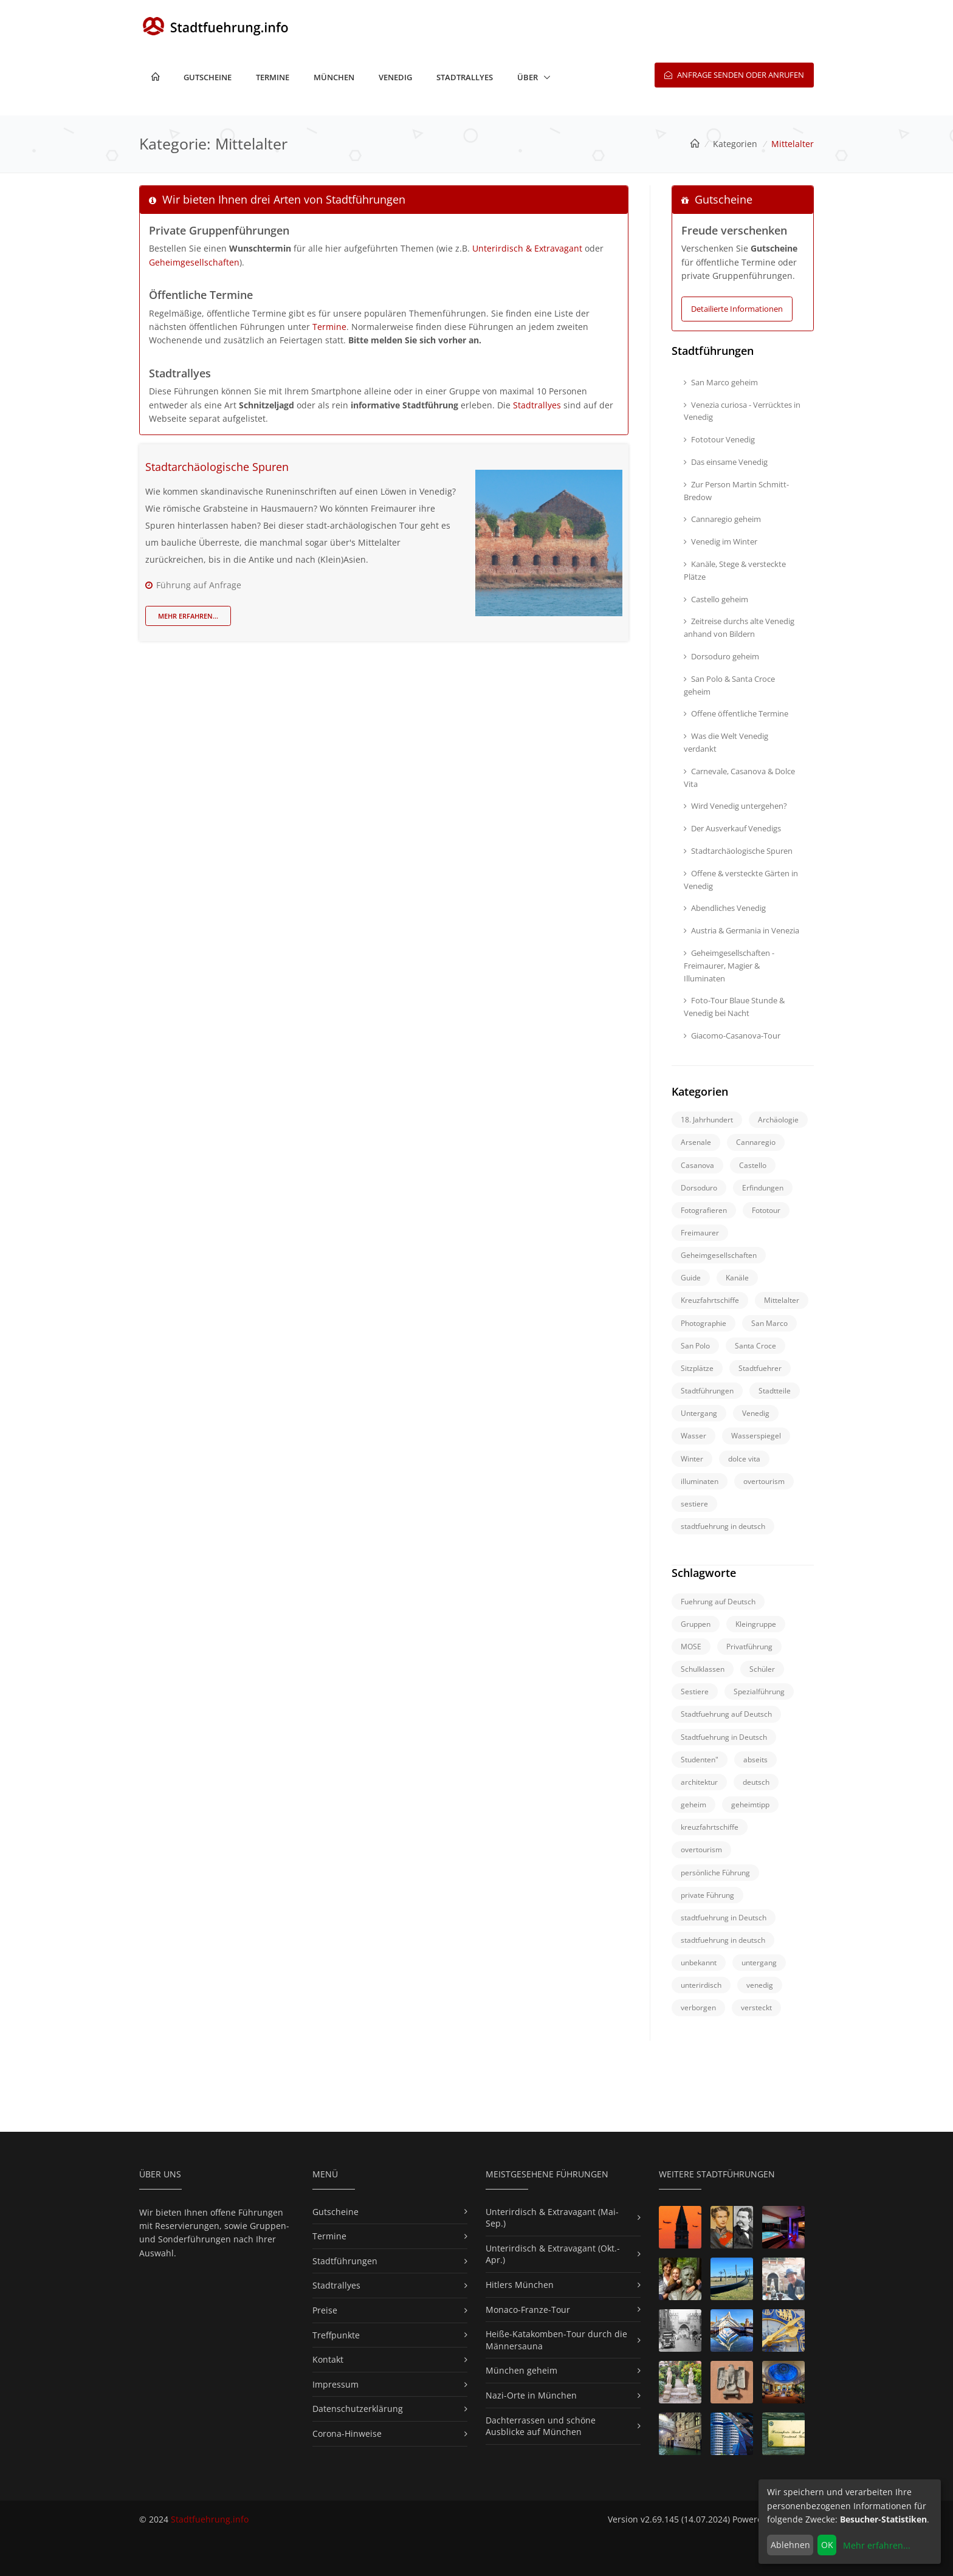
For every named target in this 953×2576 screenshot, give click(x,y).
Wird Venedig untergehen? (735, 805)
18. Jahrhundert (707, 1120)
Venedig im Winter (720, 541)
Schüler (762, 1669)
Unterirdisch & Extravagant (527, 248)
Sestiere (695, 1691)
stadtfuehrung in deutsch (723, 1526)
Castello (752, 1165)
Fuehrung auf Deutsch (718, 1601)
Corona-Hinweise (347, 2433)
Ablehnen (790, 2544)
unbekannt (699, 1962)
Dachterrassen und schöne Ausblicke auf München (541, 2426)
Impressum (335, 2384)
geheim (693, 1804)
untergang (759, 1962)
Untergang (699, 1413)
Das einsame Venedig (726, 461)
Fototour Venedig (719, 439)
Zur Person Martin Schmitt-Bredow (736, 491)
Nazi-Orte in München (531, 2395)
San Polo (695, 1346)
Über (527, 77)
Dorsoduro (699, 1188)
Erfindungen (762, 1188)
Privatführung (749, 1646)
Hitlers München (520, 2284)
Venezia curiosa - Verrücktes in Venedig (742, 411)
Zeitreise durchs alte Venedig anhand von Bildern (739, 627)
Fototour (766, 1210)
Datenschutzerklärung (357, 2408)
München (334, 77)
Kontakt (327, 2359)
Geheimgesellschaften (194, 262)
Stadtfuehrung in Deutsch (724, 1737)
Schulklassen (702, 1669)
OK (827, 2544)
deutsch (756, 1782)
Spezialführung (759, 1691)
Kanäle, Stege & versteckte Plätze (735, 570)
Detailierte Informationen (737, 308)
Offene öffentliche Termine (736, 713)
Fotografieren (704, 1210)
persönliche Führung (715, 1872)
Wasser (693, 1436)
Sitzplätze (697, 1368)
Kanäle (737, 1278)
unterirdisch (701, 1985)
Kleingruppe (755, 1624)
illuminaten (699, 1481)
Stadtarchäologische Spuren (217, 466)
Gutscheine (208, 77)
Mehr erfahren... (188, 615)
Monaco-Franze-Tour (528, 2309)
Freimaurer (700, 1233)
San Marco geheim (721, 382)
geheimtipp (750, 1804)
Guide (691, 1278)
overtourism (764, 1481)
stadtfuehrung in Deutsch (723, 1917)
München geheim (521, 2370)
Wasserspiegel (756, 1436)
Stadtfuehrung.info (210, 2519)
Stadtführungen (707, 1391)
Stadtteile (775, 1391)
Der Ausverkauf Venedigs (732, 828)
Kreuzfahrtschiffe (710, 1300)
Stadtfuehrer (760, 1368)
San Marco (769, 1323)
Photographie (703, 1323)
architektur (699, 1782)
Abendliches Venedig (725, 907)
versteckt (756, 2007)
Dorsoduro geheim (721, 656)
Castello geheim (716, 599)
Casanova (697, 1165)
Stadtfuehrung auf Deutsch (726, 1714)
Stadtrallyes (464, 77)
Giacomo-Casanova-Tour (732, 1035)
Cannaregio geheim (722, 518)
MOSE (691, 1646)
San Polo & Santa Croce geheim (729, 685)
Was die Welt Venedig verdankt (726, 742)
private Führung (707, 1895)
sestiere (694, 1504)
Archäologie (778, 1120)
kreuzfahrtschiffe (709, 1827)
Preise (324, 2310)
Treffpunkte (336, 2335)
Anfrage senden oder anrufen (734, 74)
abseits (755, 1759)
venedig (759, 1985)
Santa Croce (755, 1346)
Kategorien (735, 143)
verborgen (698, 2007)
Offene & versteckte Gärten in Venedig (741, 879)
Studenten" (699, 1759)
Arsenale (696, 1142)
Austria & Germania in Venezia (741, 930)
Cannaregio (756, 1142)
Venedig (395, 77)
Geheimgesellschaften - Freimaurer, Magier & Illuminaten (729, 965)
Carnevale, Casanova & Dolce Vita (739, 777)
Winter (692, 1459)
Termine (272, 77)
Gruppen (695, 1624)
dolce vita (744, 1459)
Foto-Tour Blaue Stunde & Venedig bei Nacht (734, 1006)
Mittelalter (781, 1300)
